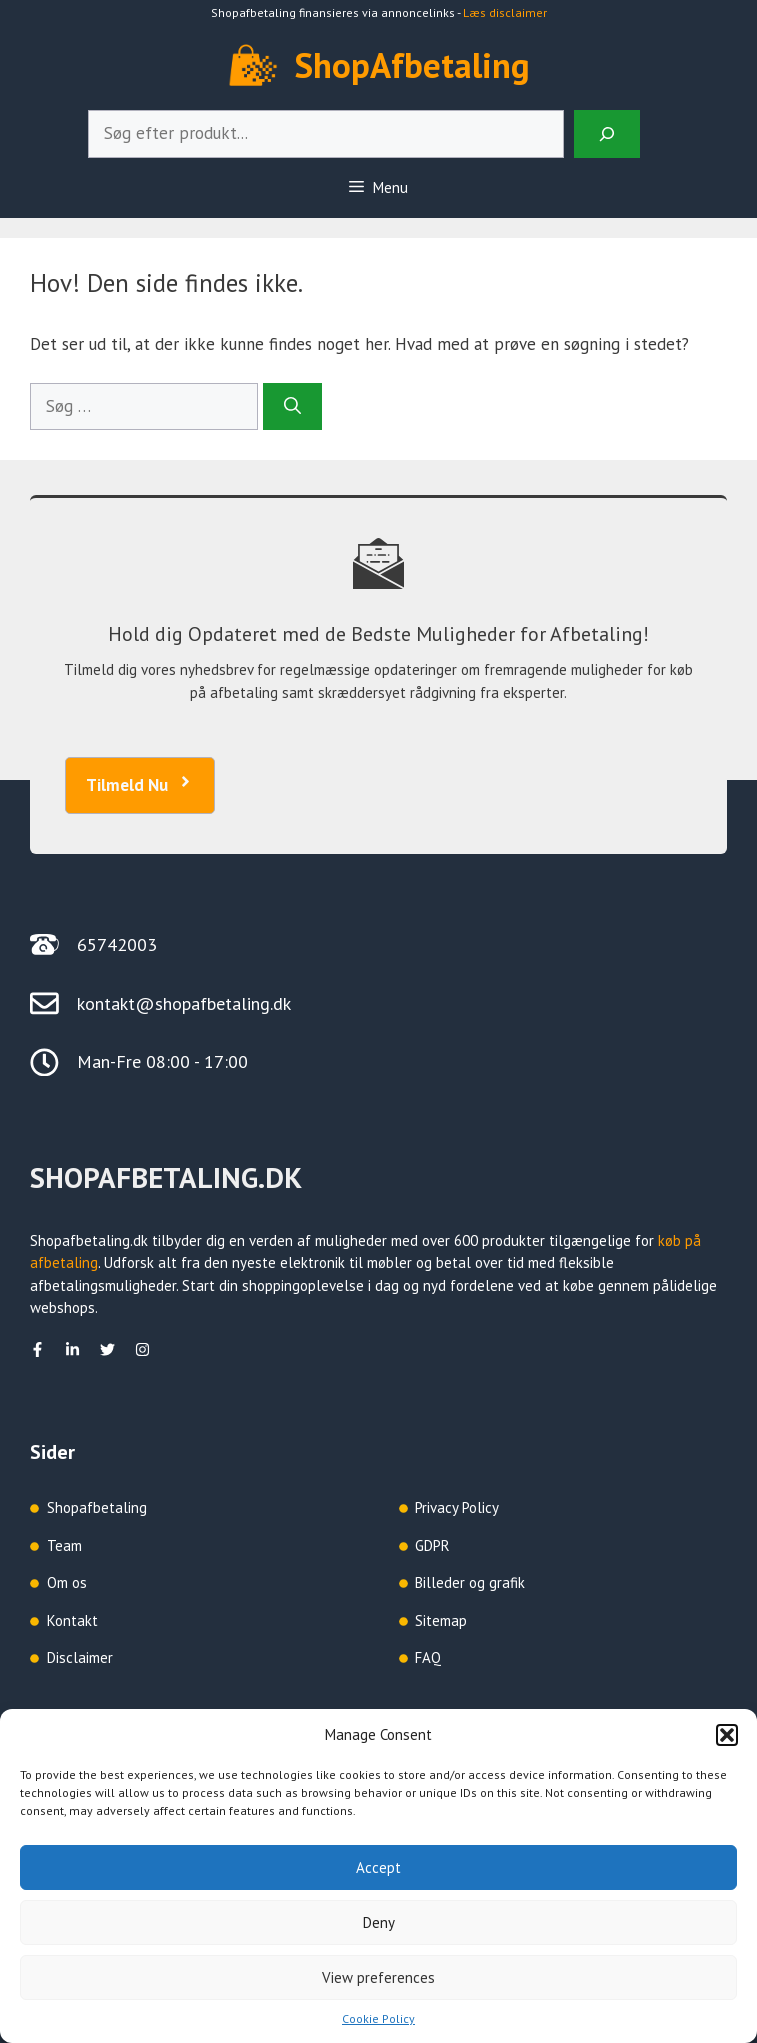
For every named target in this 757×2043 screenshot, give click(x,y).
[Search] (607, 134)
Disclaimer (80, 1657)
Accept (378, 1867)
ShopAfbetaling (412, 65)
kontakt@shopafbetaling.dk (184, 1003)
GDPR (432, 1545)
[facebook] (37, 1349)
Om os (67, 1582)
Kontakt (72, 1620)
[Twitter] (107, 1349)
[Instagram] (142, 1349)
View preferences (378, 1977)
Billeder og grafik (470, 1582)
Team (64, 1545)
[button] (727, 1735)
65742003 (117, 944)
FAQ (428, 1657)
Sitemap (441, 1620)
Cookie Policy (378, 2018)
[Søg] (292, 407)
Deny (379, 1922)
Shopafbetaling (97, 1507)
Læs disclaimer (505, 12)
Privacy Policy (457, 1507)
